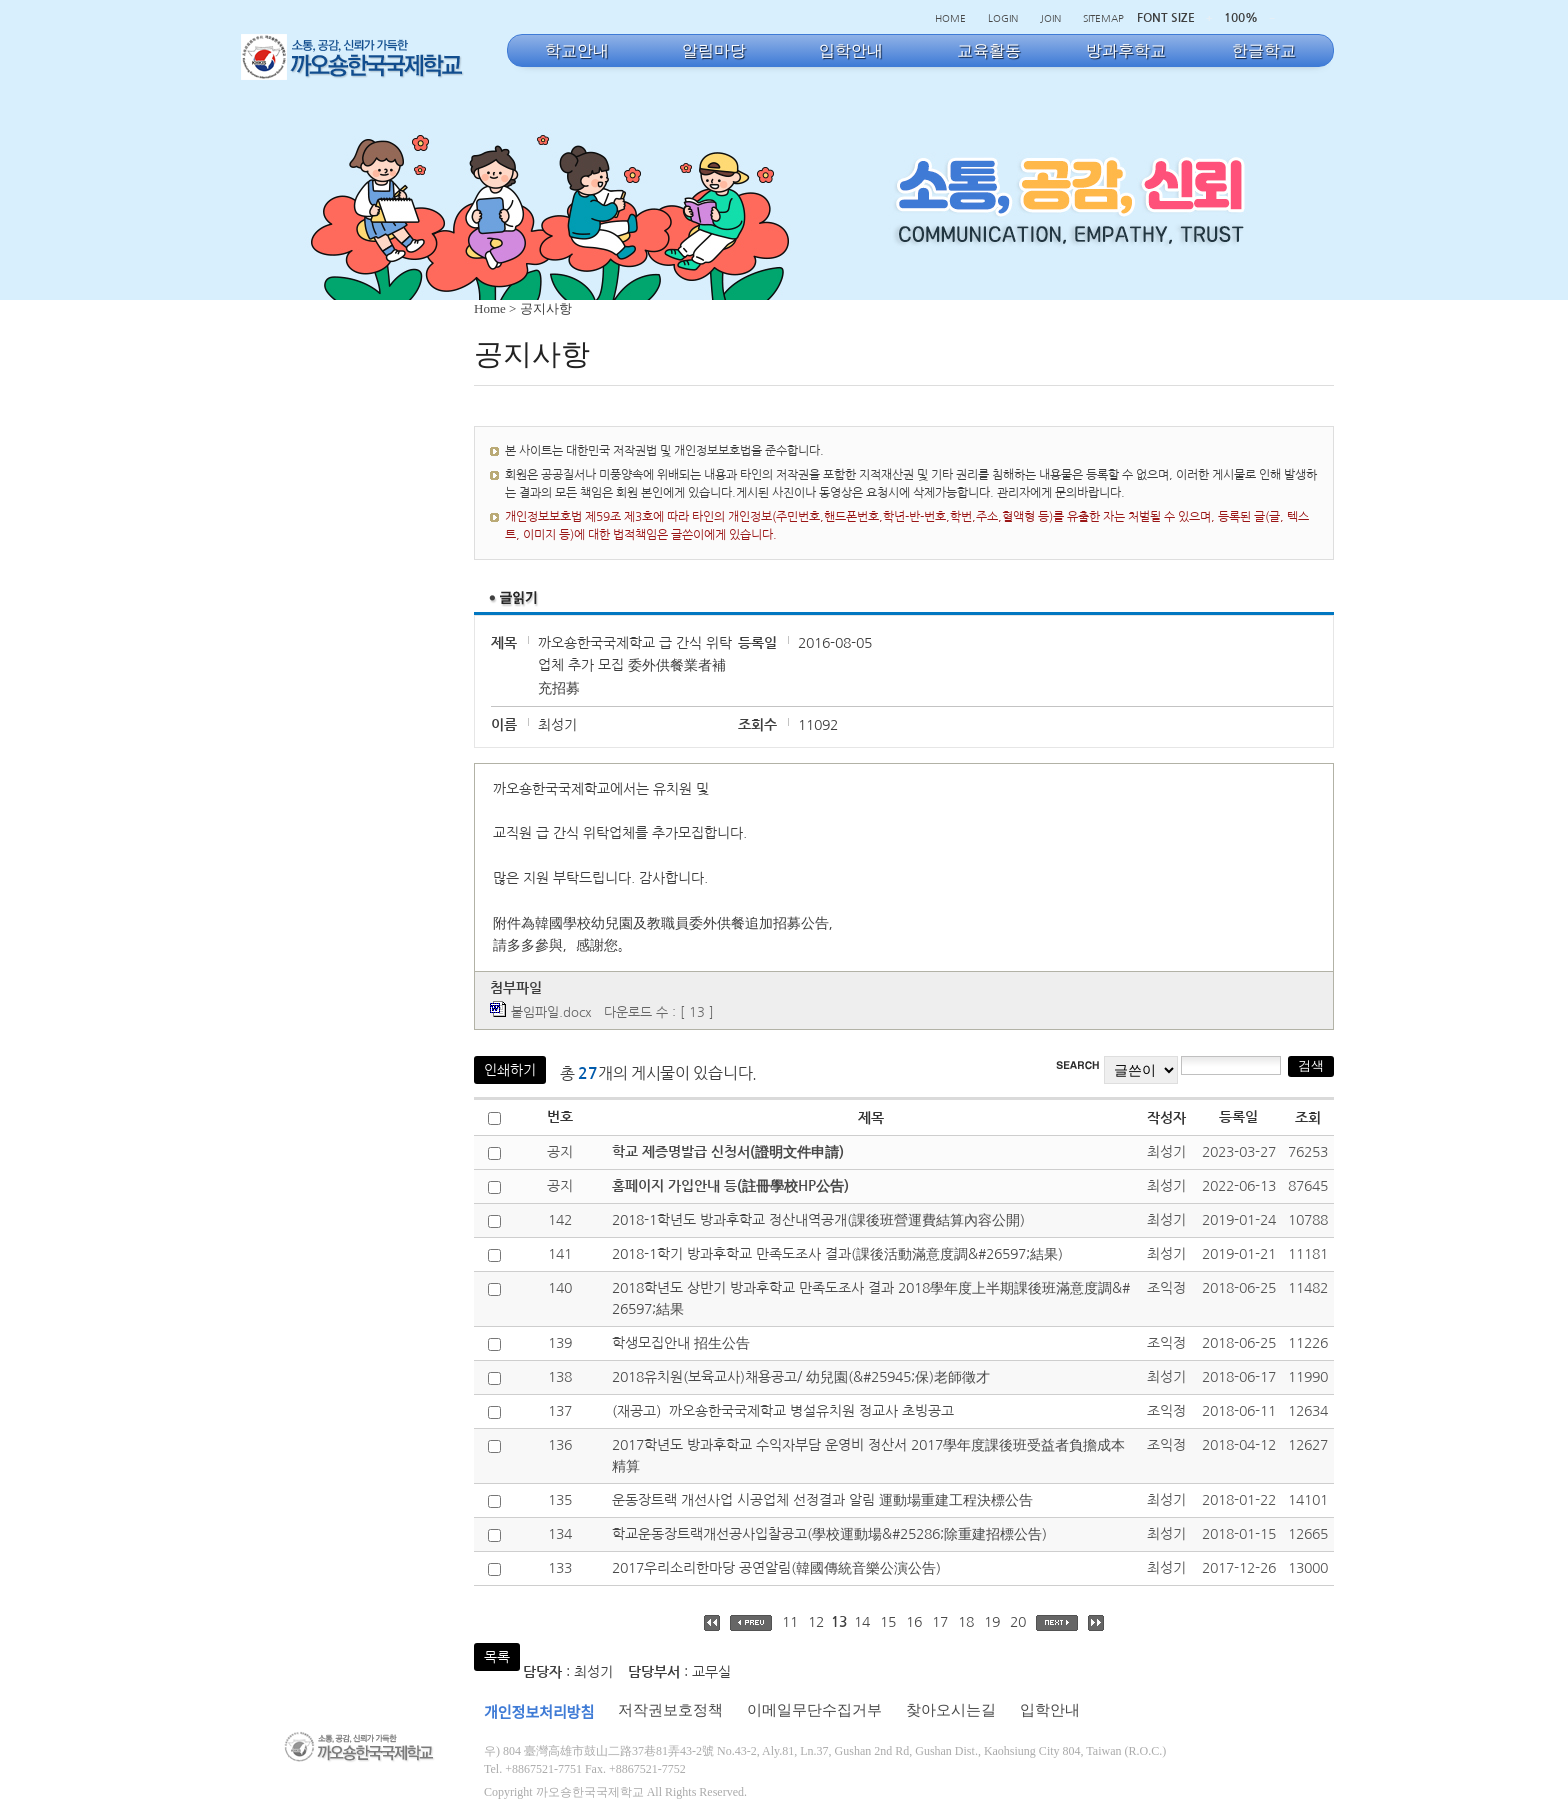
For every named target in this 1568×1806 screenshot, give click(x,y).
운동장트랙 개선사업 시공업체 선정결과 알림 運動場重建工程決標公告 (822, 1500)
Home (490, 308)
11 (790, 1622)
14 (862, 1622)
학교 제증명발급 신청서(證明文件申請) (728, 1152)
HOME (950, 18)
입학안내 (1050, 1710)
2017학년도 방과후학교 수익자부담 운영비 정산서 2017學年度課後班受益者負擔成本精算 (868, 1455)
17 (940, 1622)
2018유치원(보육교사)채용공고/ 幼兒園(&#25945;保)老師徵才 (801, 1377)
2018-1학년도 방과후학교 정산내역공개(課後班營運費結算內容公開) (818, 1220)
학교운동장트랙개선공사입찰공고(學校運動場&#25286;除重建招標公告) (829, 1534)
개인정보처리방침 (539, 1713)
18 (966, 1622)
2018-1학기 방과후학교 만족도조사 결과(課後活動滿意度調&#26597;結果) (837, 1254)
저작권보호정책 (670, 1710)
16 (914, 1622)
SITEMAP (1103, 18)
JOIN (1050, 18)
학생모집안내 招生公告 (681, 1343)
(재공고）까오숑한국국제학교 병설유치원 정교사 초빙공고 (783, 1411)
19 (992, 1622)
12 (816, 1622)
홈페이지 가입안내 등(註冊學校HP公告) (730, 1186)
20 (1018, 1622)
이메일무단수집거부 (814, 1710)
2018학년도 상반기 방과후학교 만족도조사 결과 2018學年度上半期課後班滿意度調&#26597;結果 (871, 1298)
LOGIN (1003, 18)
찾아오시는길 (951, 1710)
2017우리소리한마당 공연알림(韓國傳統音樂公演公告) (776, 1568)
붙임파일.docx (551, 1012)
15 (888, 1622)
